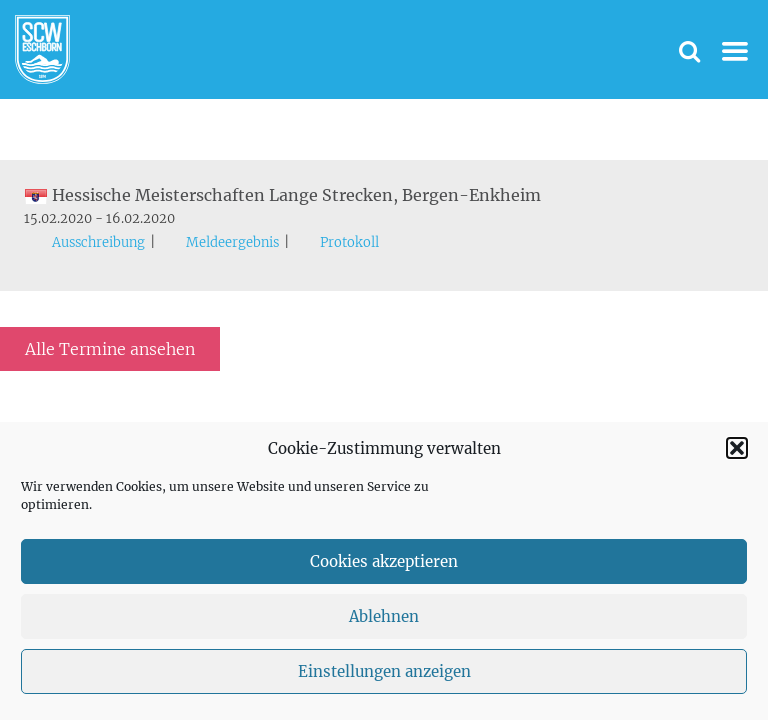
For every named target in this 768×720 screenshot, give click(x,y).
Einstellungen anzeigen (384, 671)
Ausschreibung (98, 242)
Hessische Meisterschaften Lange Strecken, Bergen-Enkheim (282, 195)
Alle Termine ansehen (110, 349)
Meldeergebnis (232, 242)
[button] (737, 448)
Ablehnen (384, 616)
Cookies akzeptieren (384, 561)
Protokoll (349, 242)
